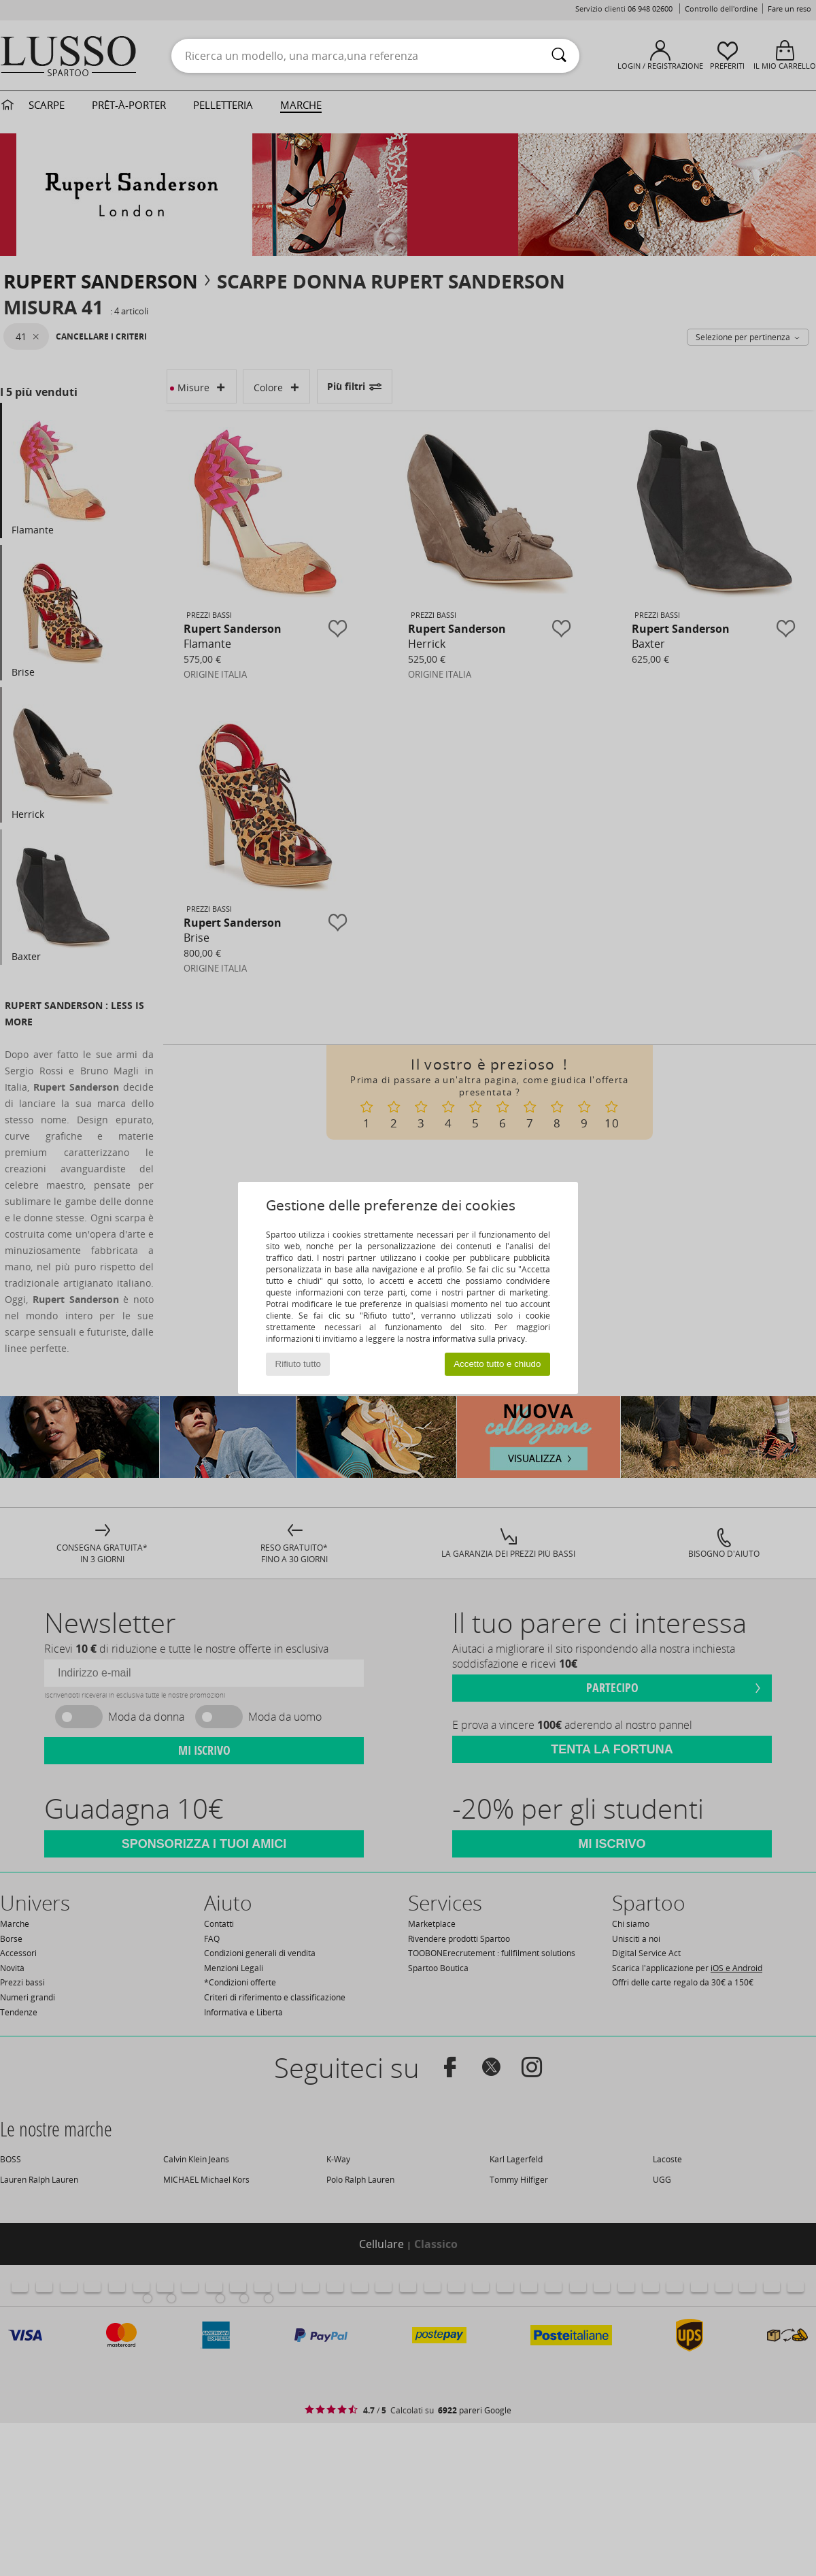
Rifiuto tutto (298, 1364)
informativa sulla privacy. (479, 1338)
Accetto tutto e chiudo (497, 1364)
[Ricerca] (559, 56)
